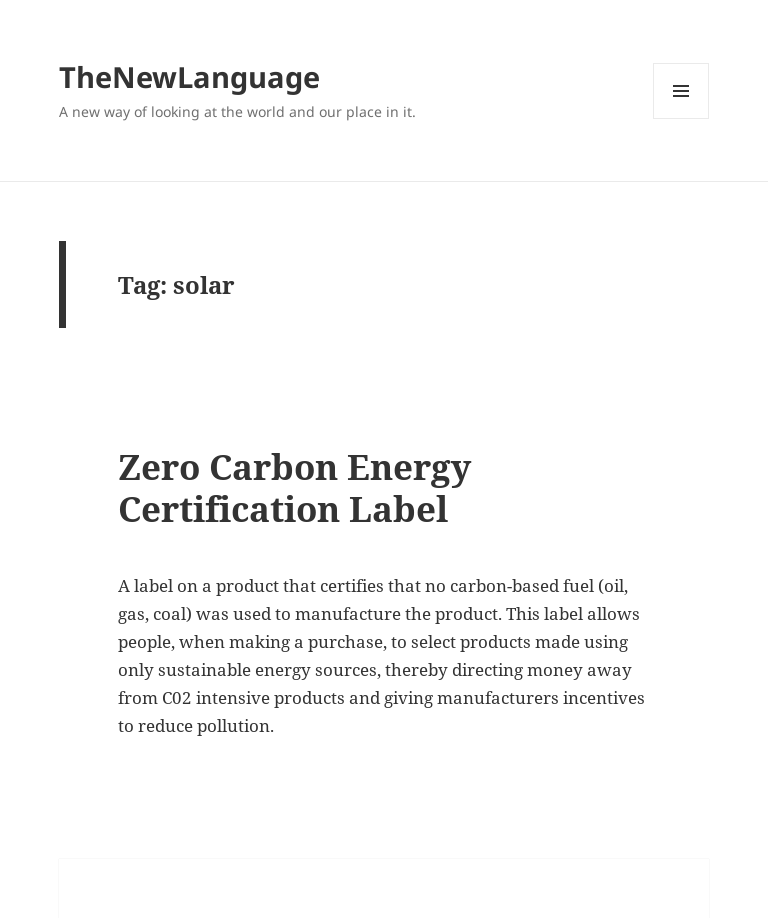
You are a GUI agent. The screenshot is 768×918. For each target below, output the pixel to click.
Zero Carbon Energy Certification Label (294, 487)
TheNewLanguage (189, 76)
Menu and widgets (681, 118)
